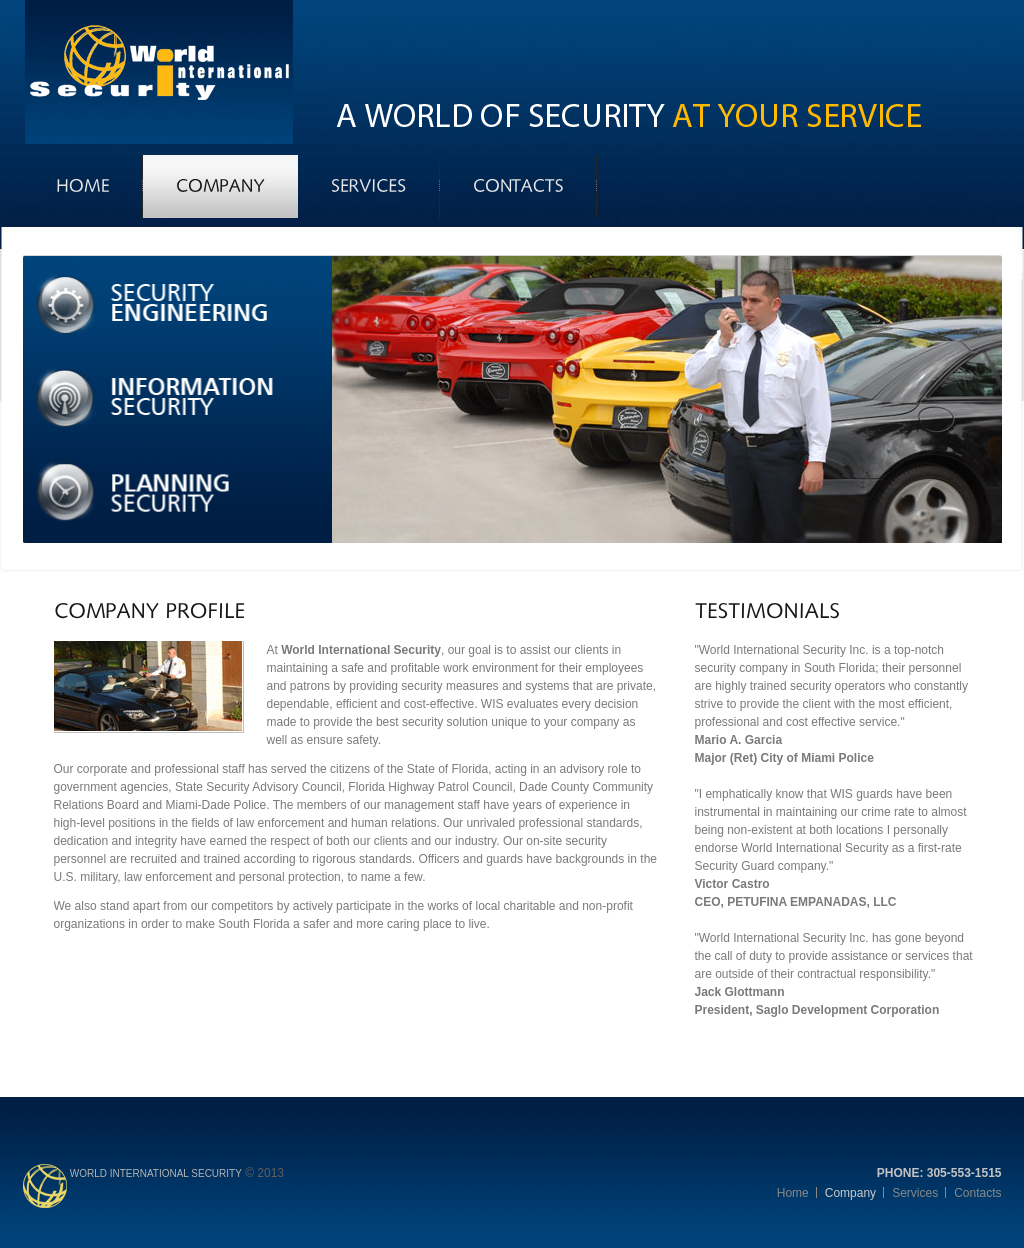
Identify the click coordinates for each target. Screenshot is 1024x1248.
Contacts (977, 1193)
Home (793, 1193)
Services (915, 1193)
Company (850, 1193)
